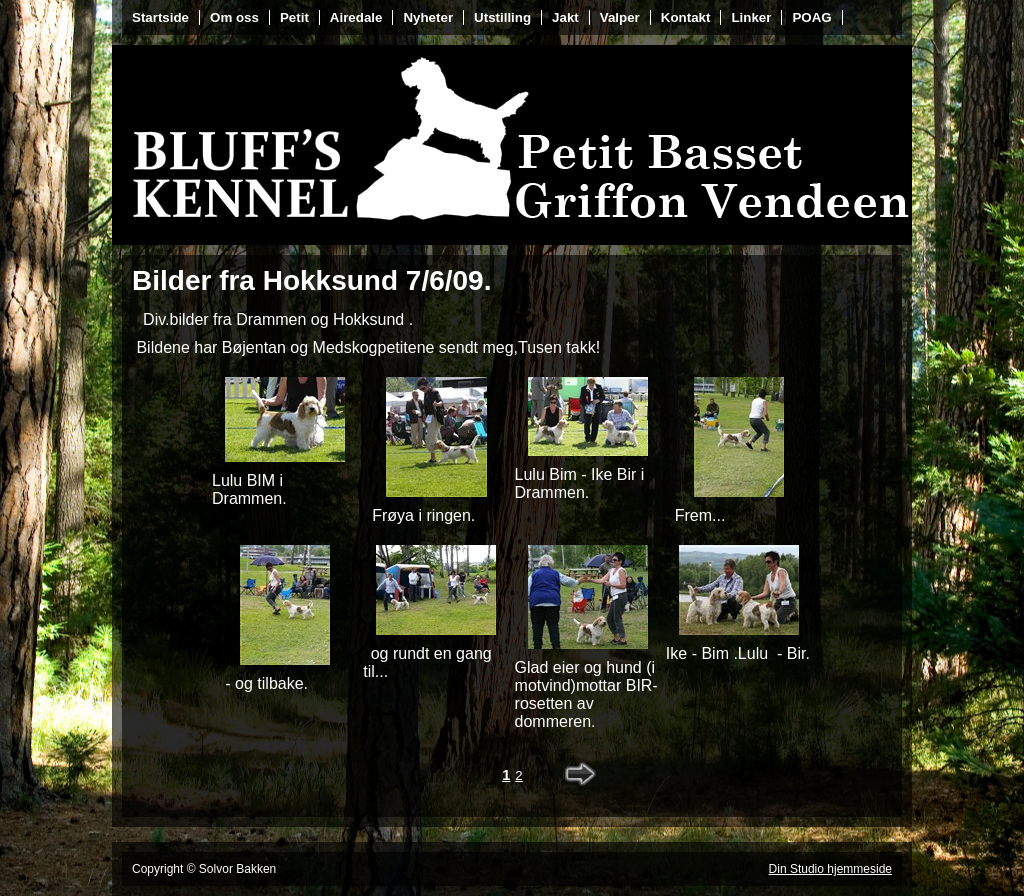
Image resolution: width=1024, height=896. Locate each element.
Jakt (565, 17)
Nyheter (428, 17)
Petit (294, 17)
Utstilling (502, 17)
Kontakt (686, 17)
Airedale (356, 17)
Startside (160, 17)
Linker (751, 17)
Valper (620, 17)
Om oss (234, 17)
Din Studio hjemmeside (830, 869)
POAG (811, 17)
